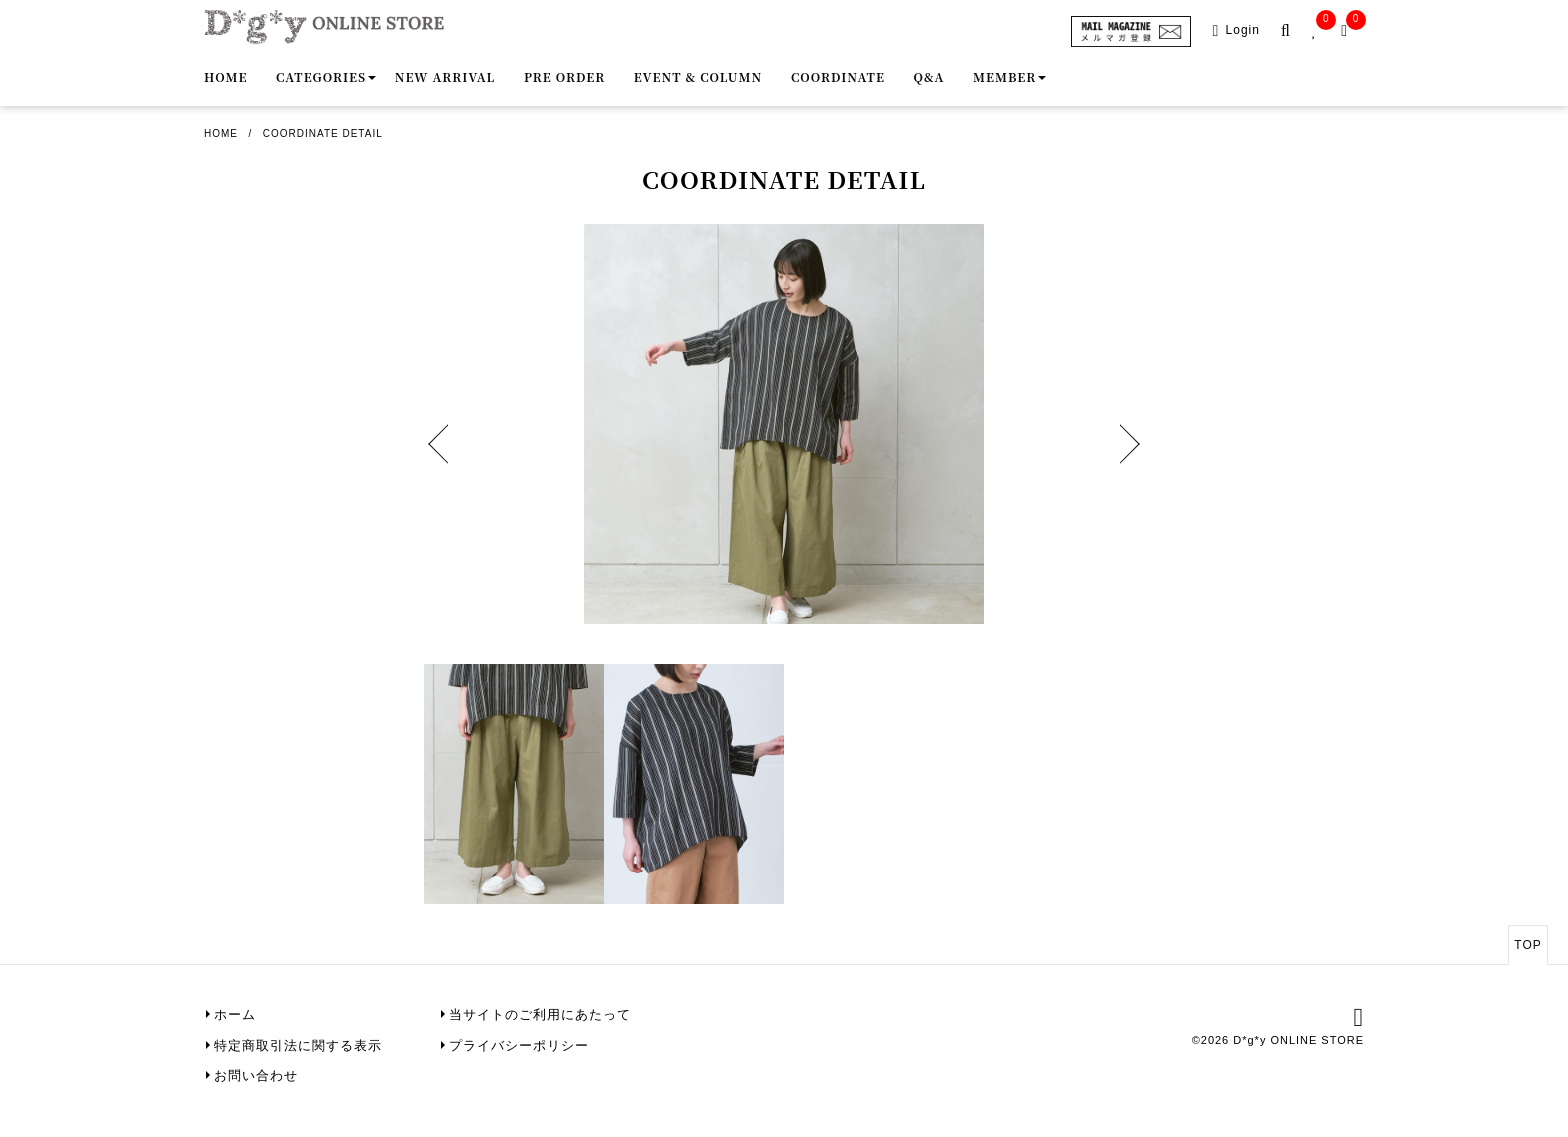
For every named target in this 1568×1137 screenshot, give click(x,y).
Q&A (929, 76)
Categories (321, 76)
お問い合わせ (256, 1075)
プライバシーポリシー (519, 1045)
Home (225, 76)
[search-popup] (1289, 31)
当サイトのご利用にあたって (540, 1014)
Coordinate (838, 76)
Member (1004, 76)
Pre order (564, 76)
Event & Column (698, 76)
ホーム (235, 1014)
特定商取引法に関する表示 (298, 1045)
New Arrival (445, 76)
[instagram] (1359, 1021)
